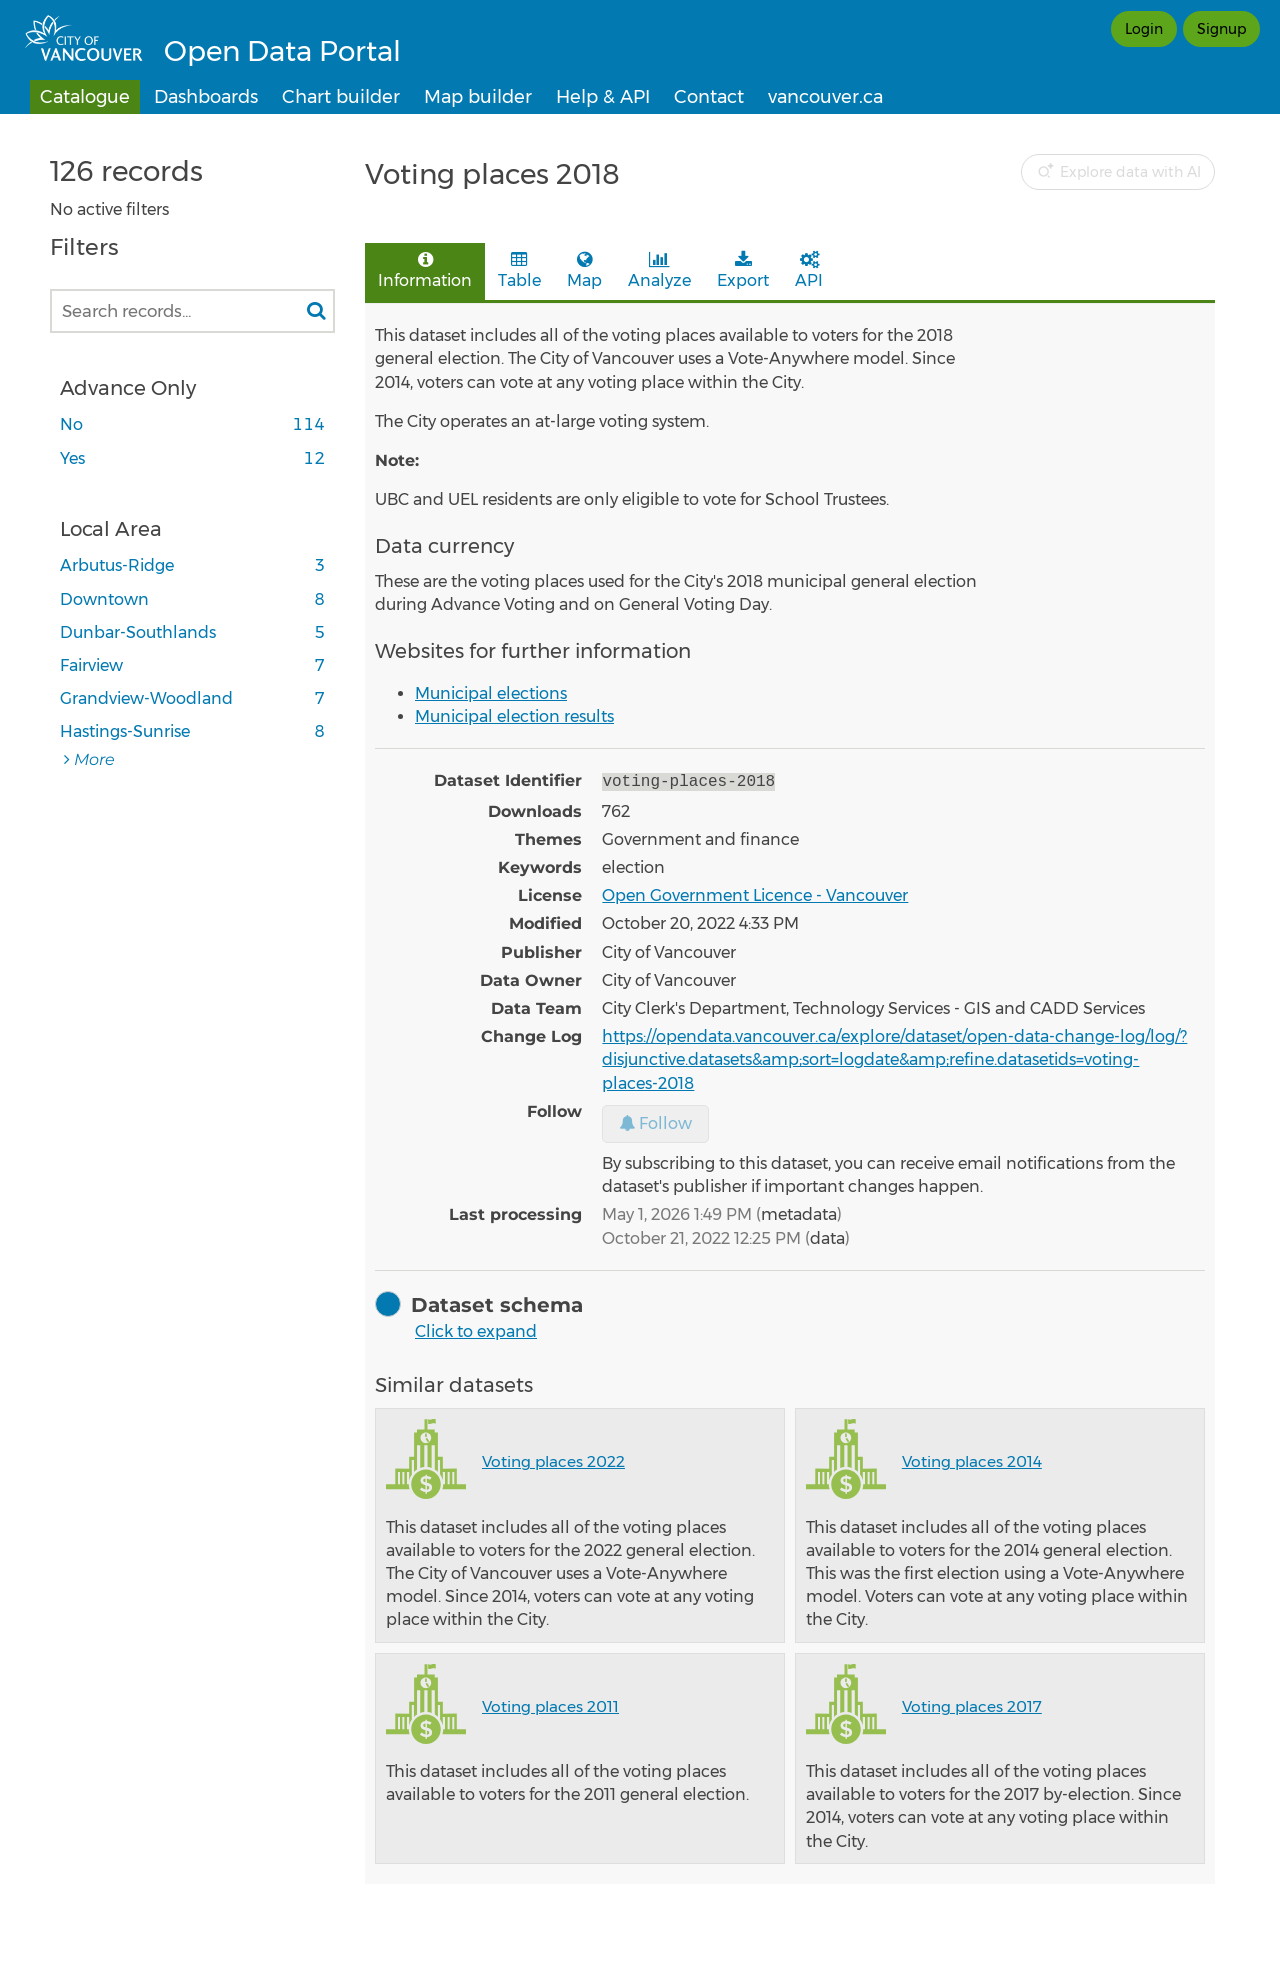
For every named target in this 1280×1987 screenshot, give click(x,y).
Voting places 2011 (550, 1704)
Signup (1221, 29)
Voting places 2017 (972, 1704)
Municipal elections (491, 693)
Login (1144, 29)
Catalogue (85, 97)
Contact (709, 97)
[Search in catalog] (316, 311)
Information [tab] (425, 270)
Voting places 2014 (972, 1459)
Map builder (478, 97)
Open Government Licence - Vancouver (755, 893)
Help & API (603, 97)
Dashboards (206, 97)
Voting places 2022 (553, 1459)
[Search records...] (192, 311)
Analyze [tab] (659, 270)
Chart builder (341, 97)
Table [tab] (519, 270)
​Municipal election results (514, 716)
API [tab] (809, 270)
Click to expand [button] (476, 1329)
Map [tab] (584, 270)
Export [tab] (743, 270)
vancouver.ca (825, 97)
